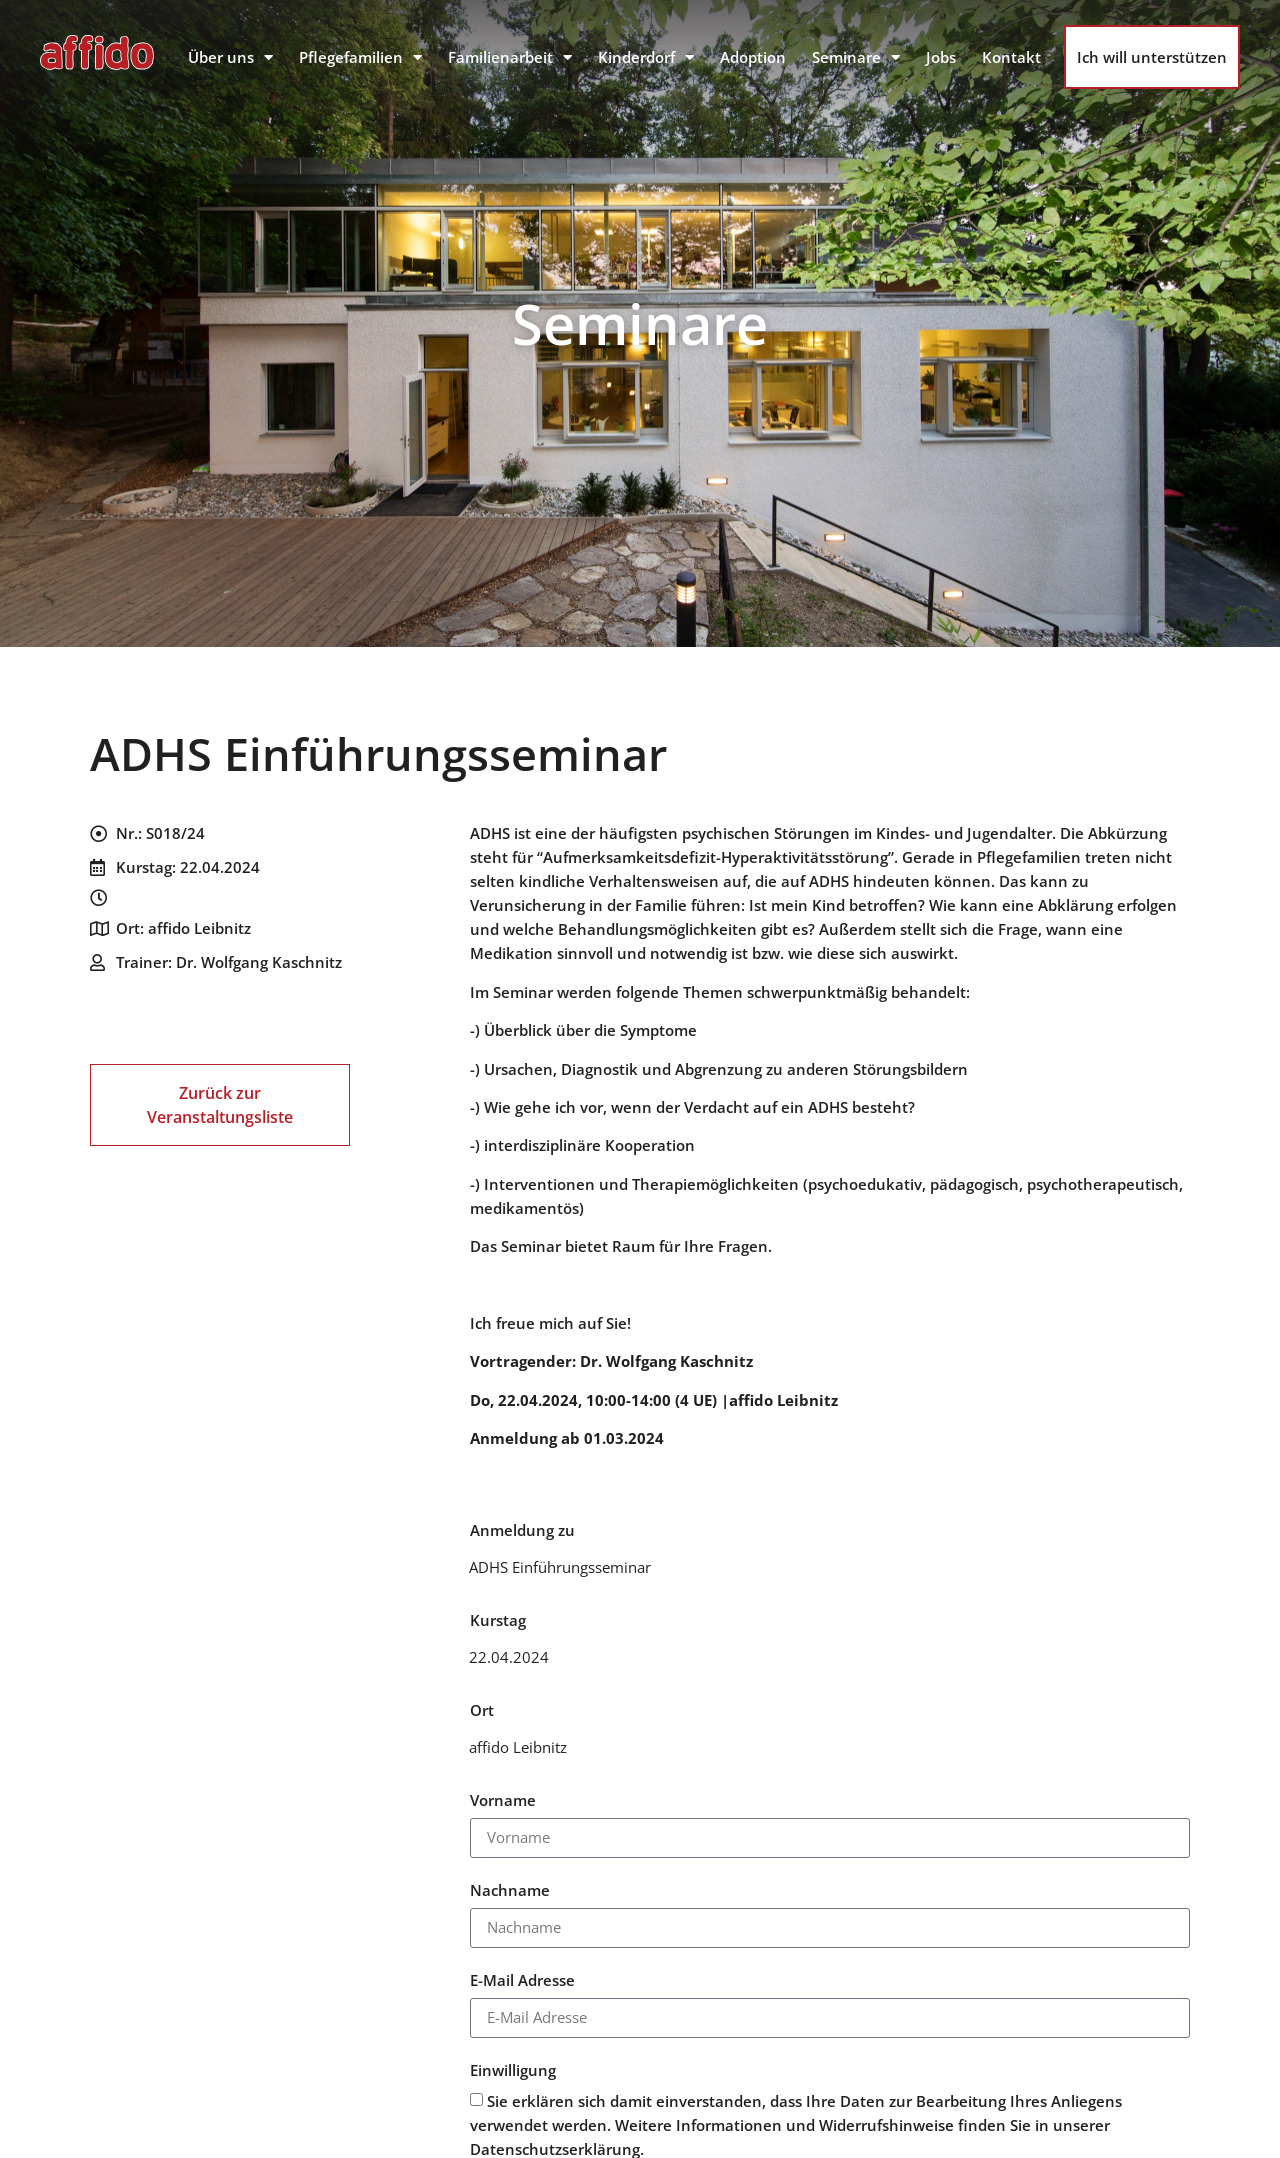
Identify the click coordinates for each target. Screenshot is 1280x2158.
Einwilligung (513, 2071)
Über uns (230, 57)
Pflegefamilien (360, 57)
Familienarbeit (510, 57)
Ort (482, 1711)
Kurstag (498, 1621)
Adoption (753, 57)
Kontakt (1011, 57)
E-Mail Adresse (522, 1981)
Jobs (941, 57)
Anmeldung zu (522, 1531)
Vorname (503, 1801)
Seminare (856, 57)
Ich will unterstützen (1152, 57)
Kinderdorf (646, 57)
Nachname (510, 1891)
